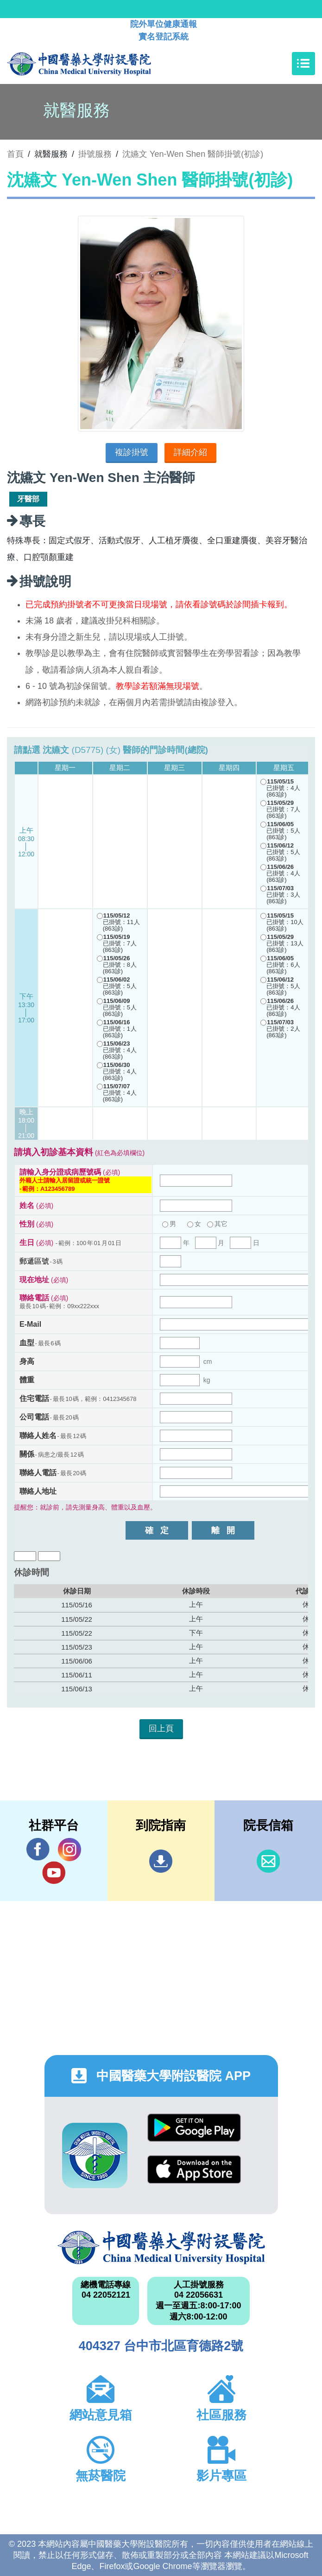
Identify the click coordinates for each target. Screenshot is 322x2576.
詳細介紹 (190, 452)
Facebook (38, 1849)
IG (69, 1849)
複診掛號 (131, 452)
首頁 (15, 154)
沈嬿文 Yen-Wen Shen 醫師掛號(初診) (192, 154)
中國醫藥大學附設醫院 (161, 2247)
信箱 (268, 1861)
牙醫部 (28, 499)
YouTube (53, 1872)
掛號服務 (95, 154)
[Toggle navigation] (303, 63)
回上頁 (161, 1728)
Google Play (194, 2127)
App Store (194, 2169)
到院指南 (160, 1861)
